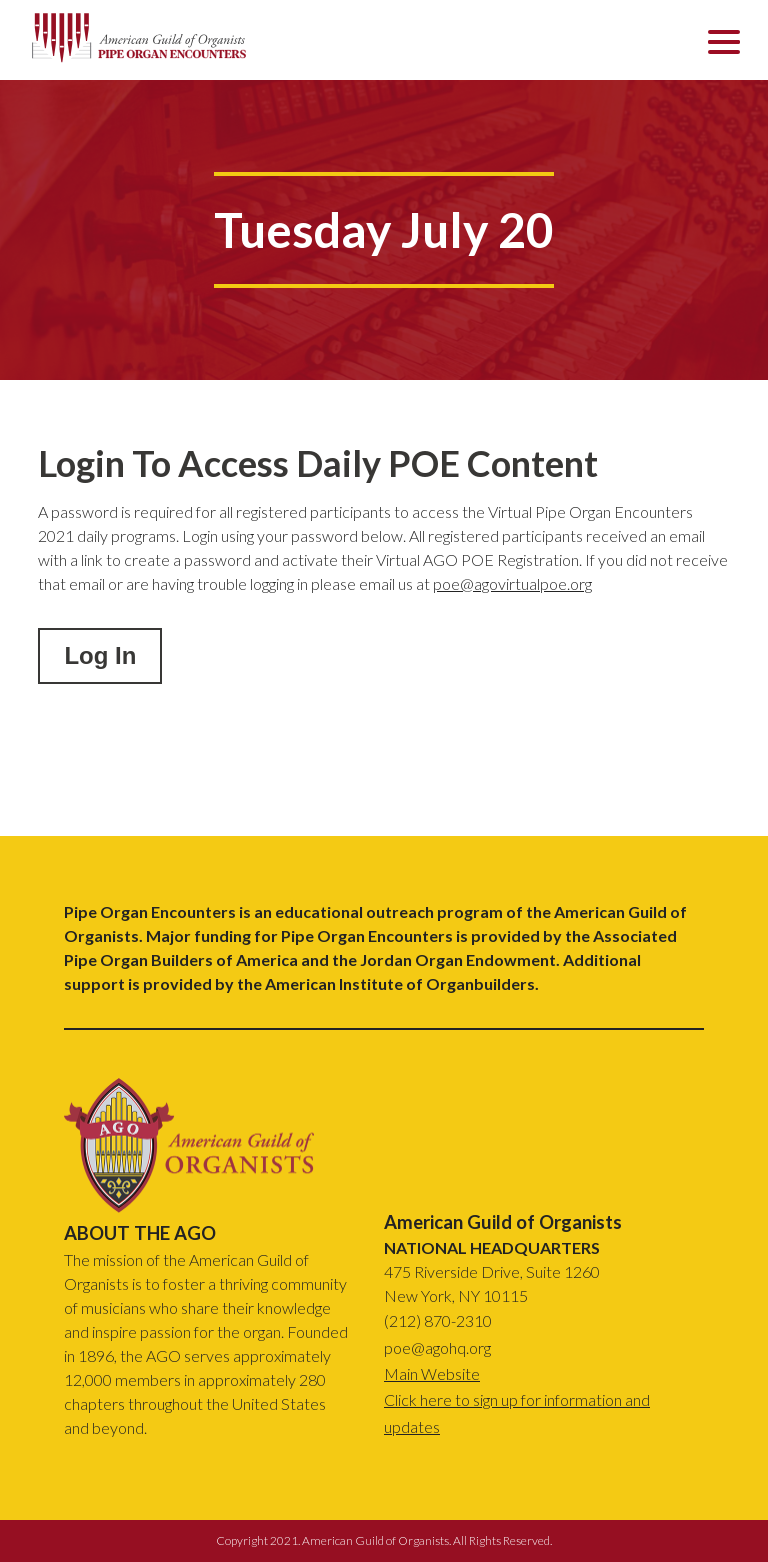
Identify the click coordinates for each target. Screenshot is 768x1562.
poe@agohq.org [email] (437, 1347)
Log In (100, 655)
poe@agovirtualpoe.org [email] (512, 583)
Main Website (432, 1373)
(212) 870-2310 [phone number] (438, 1320)
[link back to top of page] (189, 1206)
